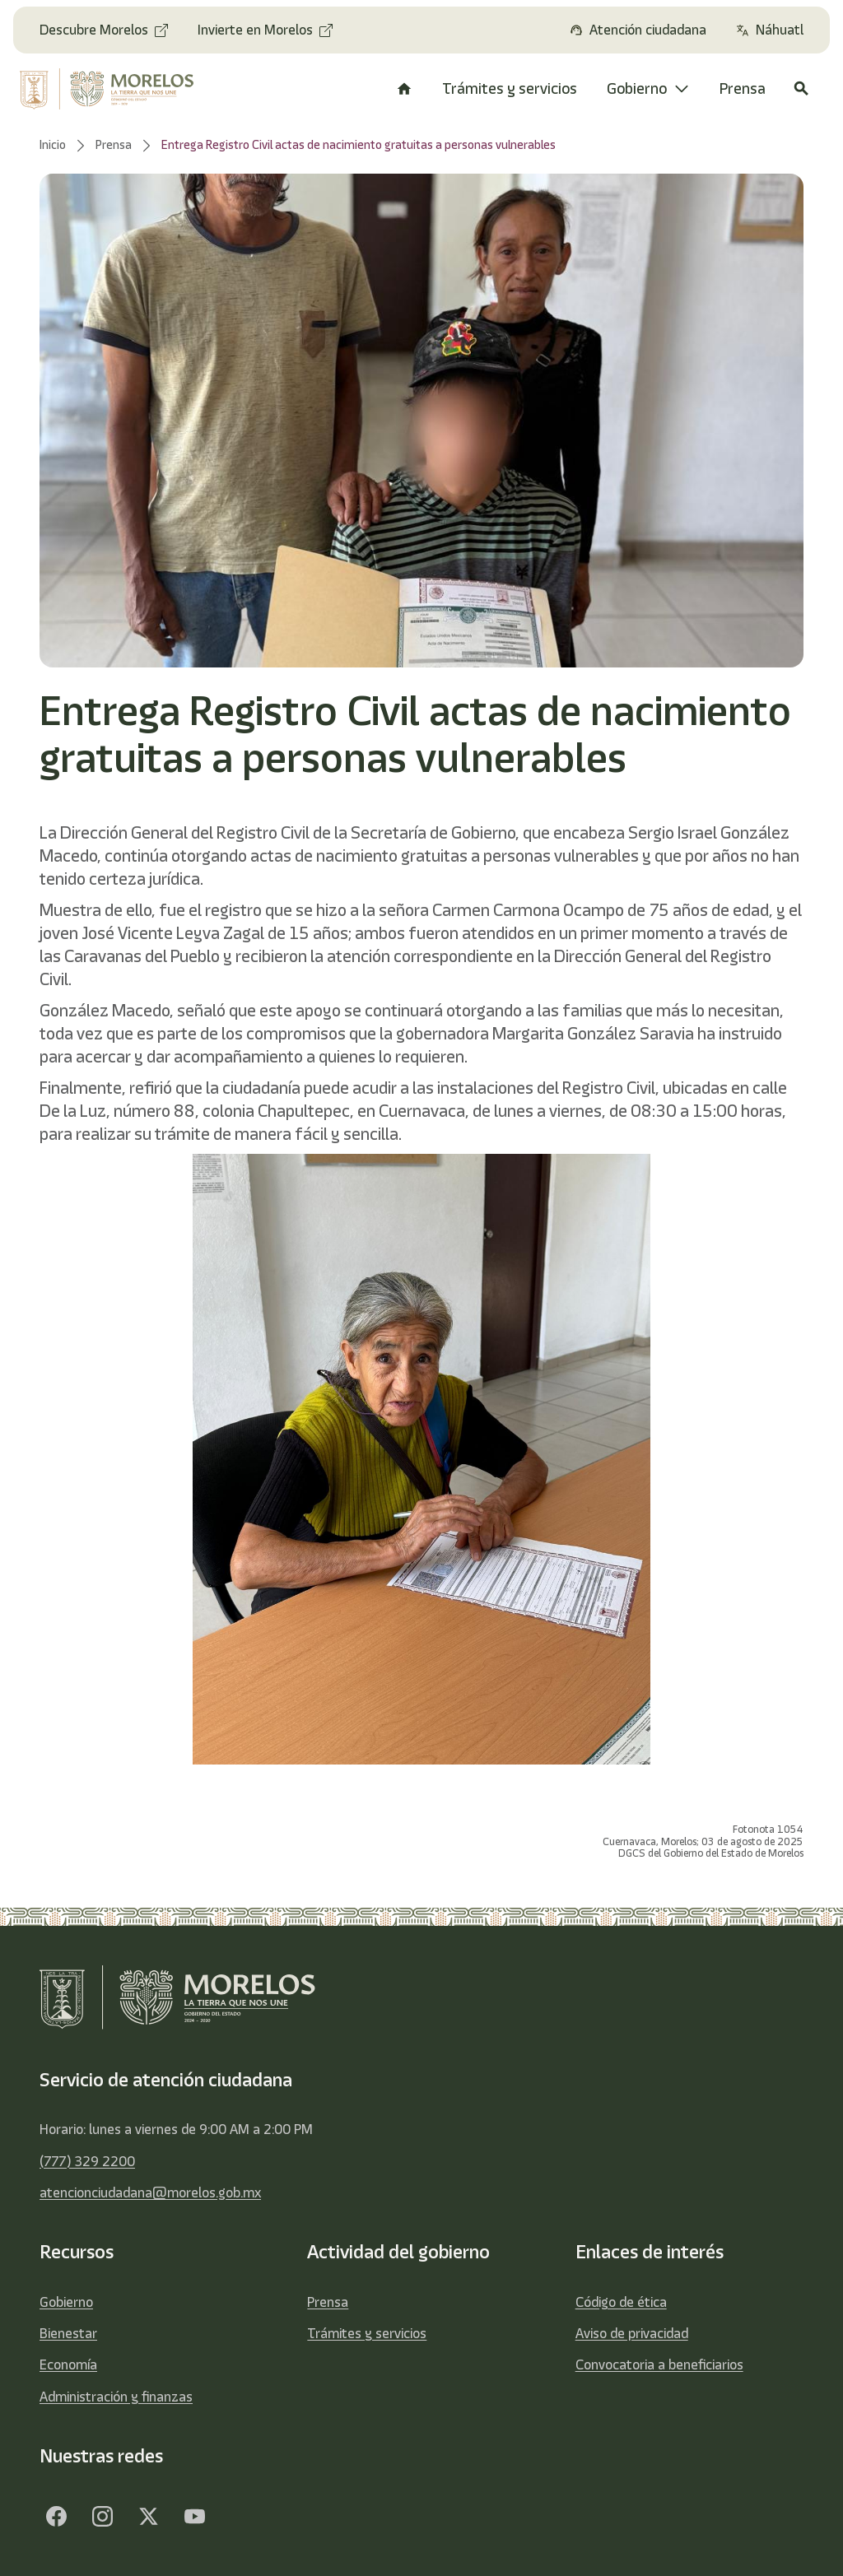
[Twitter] (148, 2516)
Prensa (327, 2302)
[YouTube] (194, 2516)
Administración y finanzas (116, 2396)
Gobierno (66, 2302)
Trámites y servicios (366, 2333)
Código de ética (621, 2302)
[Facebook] (56, 2516)
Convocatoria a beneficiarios (659, 2364)
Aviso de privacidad (631, 2333)
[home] (109, 88)
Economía (68, 2364)
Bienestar (68, 2333)
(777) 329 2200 (87, 2161)
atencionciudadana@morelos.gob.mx (150, 2192)
